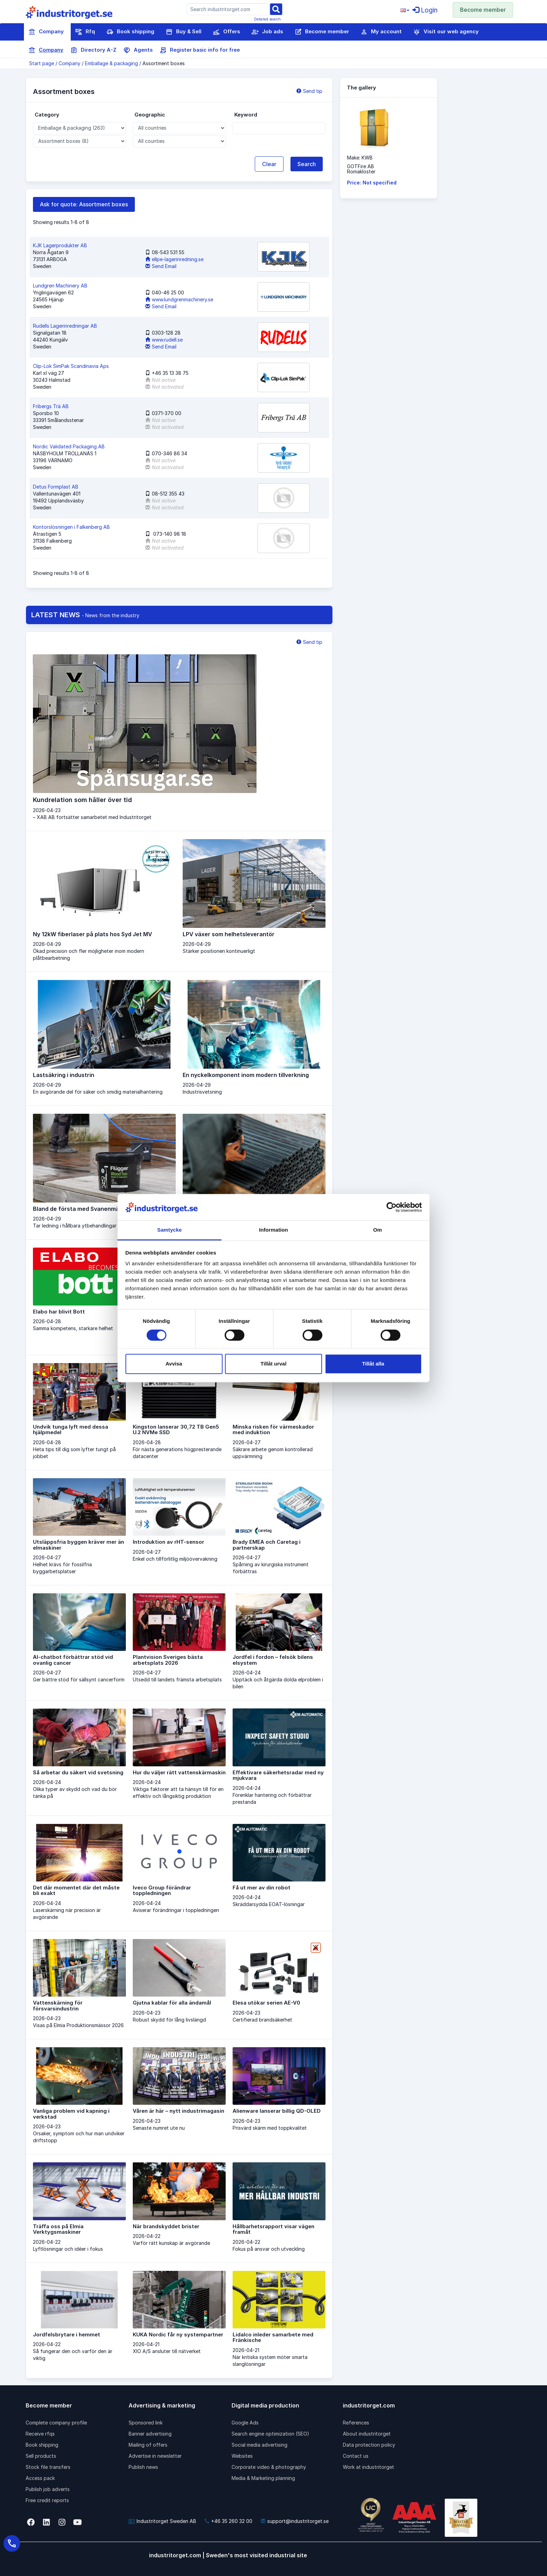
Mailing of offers (148, 2445)
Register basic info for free (199, 50)
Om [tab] (377, 1230)
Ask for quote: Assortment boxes (84, 204)
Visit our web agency (446, 32)
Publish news (143, 2467)
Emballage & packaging (111, 63)
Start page (41, 63)
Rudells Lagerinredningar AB (65, 326)
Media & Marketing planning (263, 2478)
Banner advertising (150, 2434)
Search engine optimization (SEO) (270, 2434)
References (356, 2423)
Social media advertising (259, 2445)
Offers (226, 32)
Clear (269, 164)
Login (425, 10)
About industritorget (367, 2434)
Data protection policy (369, 2445)
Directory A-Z (93, 50)
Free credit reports (47, 2500)
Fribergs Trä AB (51, 406)
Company (46, 32)
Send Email (160, 266)
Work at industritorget (368, 2467)
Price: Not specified (372, 183)
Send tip (309, 91)
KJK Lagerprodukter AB (60, 245)
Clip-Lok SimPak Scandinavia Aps (71, 366)
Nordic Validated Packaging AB (69, 446)
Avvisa (174, 1364)
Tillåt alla (373, 1364)
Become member (483, 9)
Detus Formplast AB (55, 487)
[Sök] (275, 8)
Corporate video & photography (269, 2467)
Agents (138, 50)
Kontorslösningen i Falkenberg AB (71, 527)
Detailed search (267, 19)
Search (306, 164)
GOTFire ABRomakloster (361, 168)
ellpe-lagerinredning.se (174, 259)
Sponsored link (146, 2423)
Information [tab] (273, 1230)
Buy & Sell (183, 32)
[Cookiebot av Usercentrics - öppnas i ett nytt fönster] (391, 1207)
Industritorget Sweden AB (162, 2521)
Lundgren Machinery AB (60, 285)
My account (381, 32)
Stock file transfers (48, 2467)
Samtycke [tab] (169, 1230)
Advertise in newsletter (155, 2456)
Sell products (41, 2456)
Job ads (267, 32)
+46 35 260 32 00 (228, 2521)
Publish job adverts (48, 2489)
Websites (242, 2456)
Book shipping (130, 32)
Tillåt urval (274, 1364)
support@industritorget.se (295, 2521)
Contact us (355, 2456)
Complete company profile (56, 2423)
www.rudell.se (164, 340)
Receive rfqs (40, 2434)
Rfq (85, 32)
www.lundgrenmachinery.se (179, 299)
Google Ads (245, 2423)
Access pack (40, 2478)
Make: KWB (360, 158)
